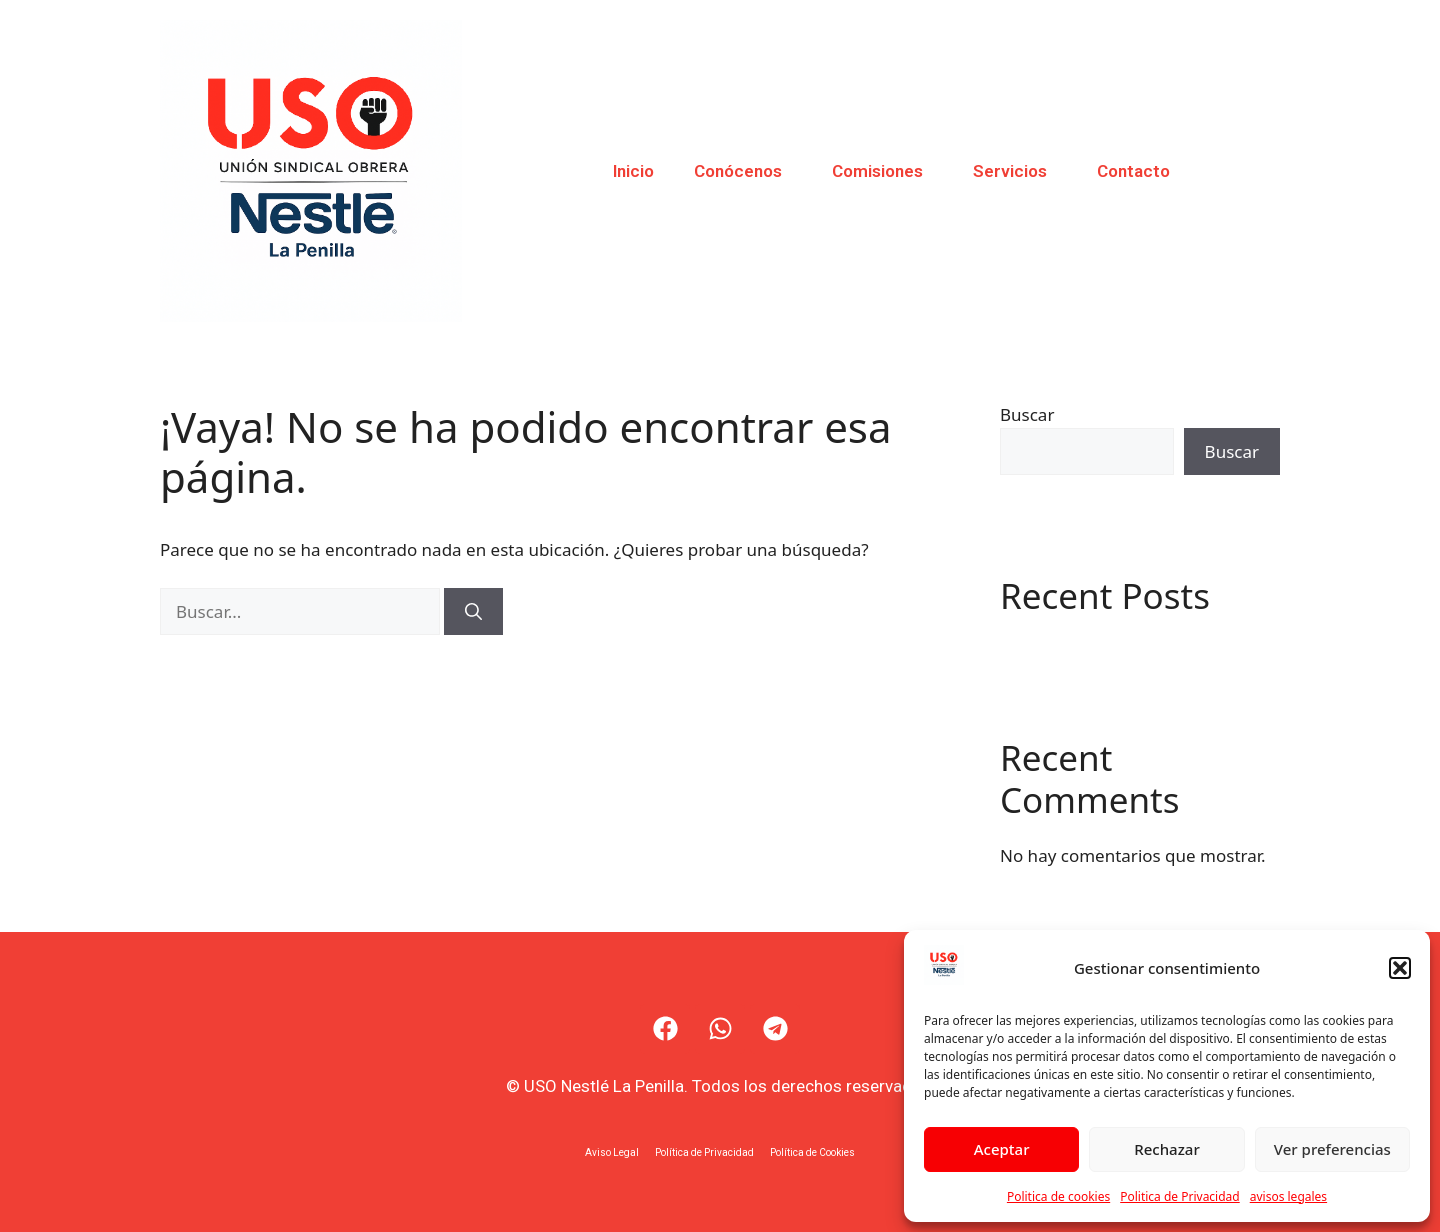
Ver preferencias (1332, 1149)
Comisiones (882, 171)
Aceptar (1002, 1149)
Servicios (1015, 171)
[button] (1400, 968)
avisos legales (1288, 1196)
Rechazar (1167, 1149)
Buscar (1027, 414)
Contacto (1133, 171)
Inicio (633, 171)
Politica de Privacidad (1180, 1196)
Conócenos (743, 171)
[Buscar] (473, 612)
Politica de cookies (1058, 1196)
